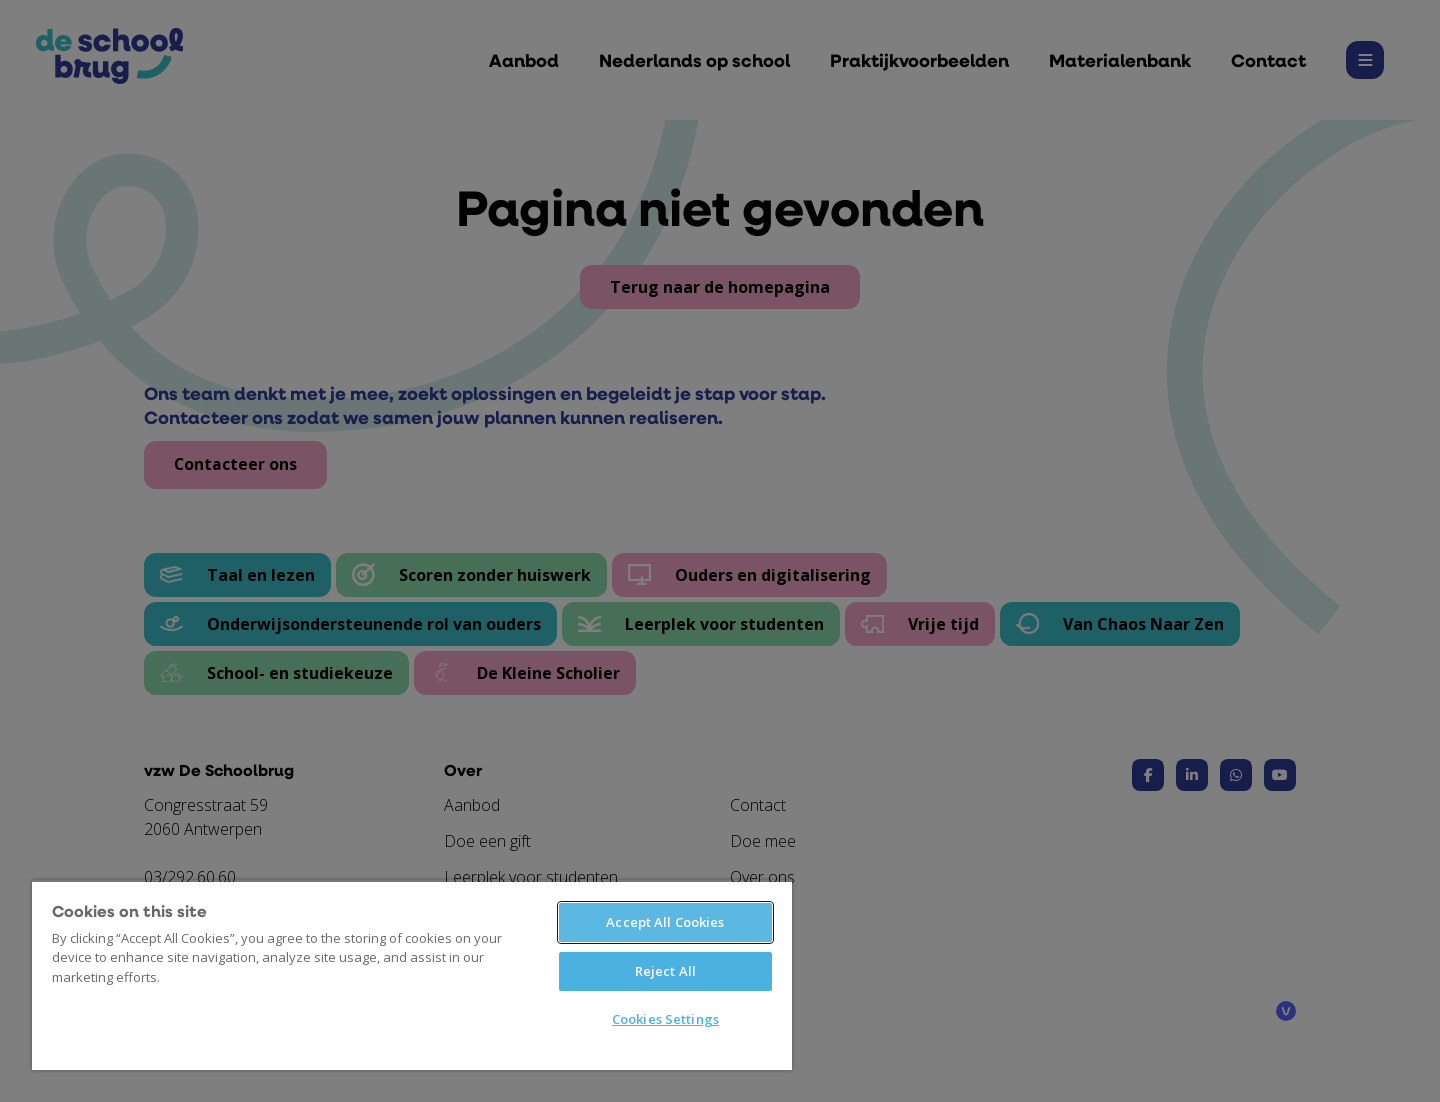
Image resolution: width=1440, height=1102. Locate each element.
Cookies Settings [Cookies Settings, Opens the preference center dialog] (665, 1019)
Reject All (665, 971)
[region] (412, 975)
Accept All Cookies (665, 922)
